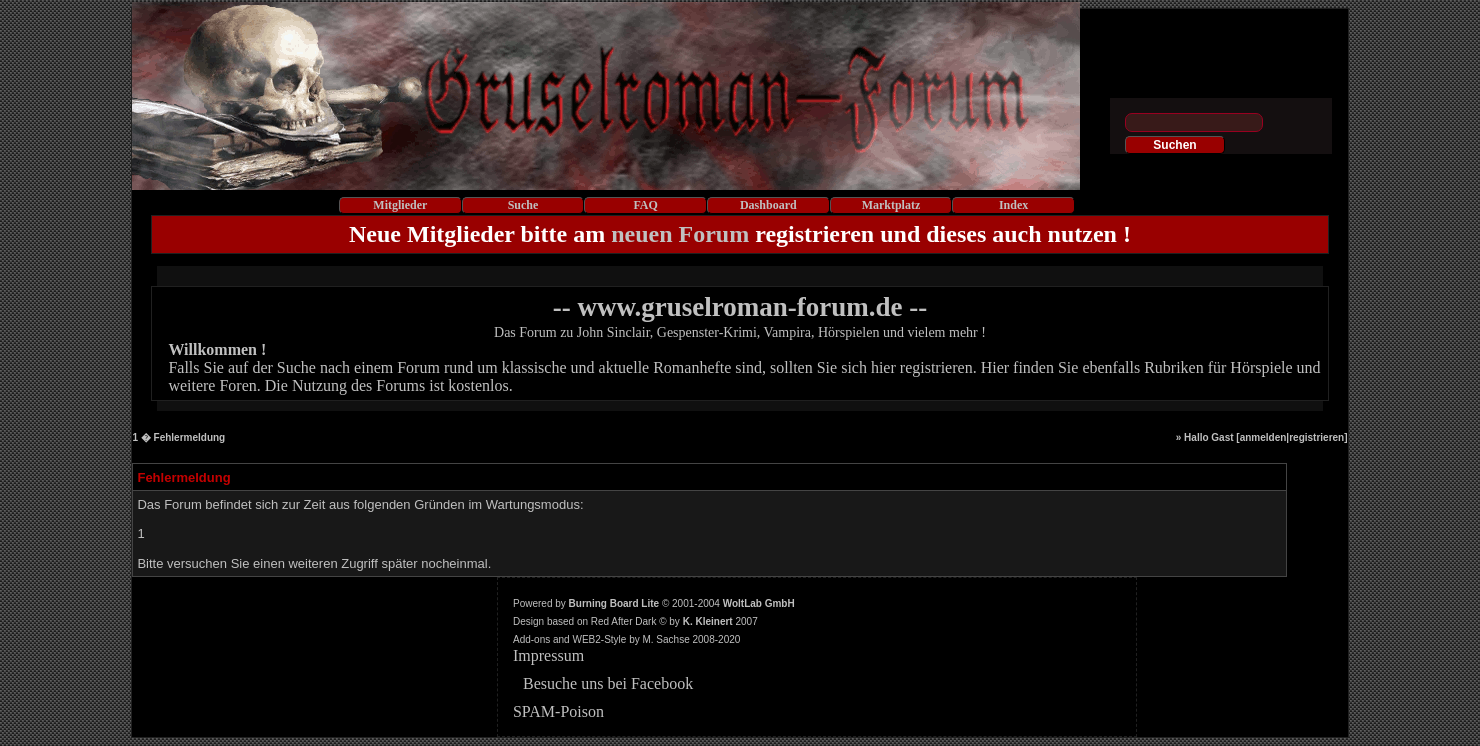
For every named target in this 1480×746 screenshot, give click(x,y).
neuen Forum (680, 234)
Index (1013, 205)
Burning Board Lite (614, 603)
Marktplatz (891, 205)
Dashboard (768, 205)
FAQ (645, 205)
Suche (523, 205)
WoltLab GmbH (759, 603)
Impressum (548, 655)
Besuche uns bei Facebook (608, 683)
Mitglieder (400, 205)
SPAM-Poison (558, 711)
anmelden (1263, 437)
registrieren (1316, 437)
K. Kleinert (708, 621)
